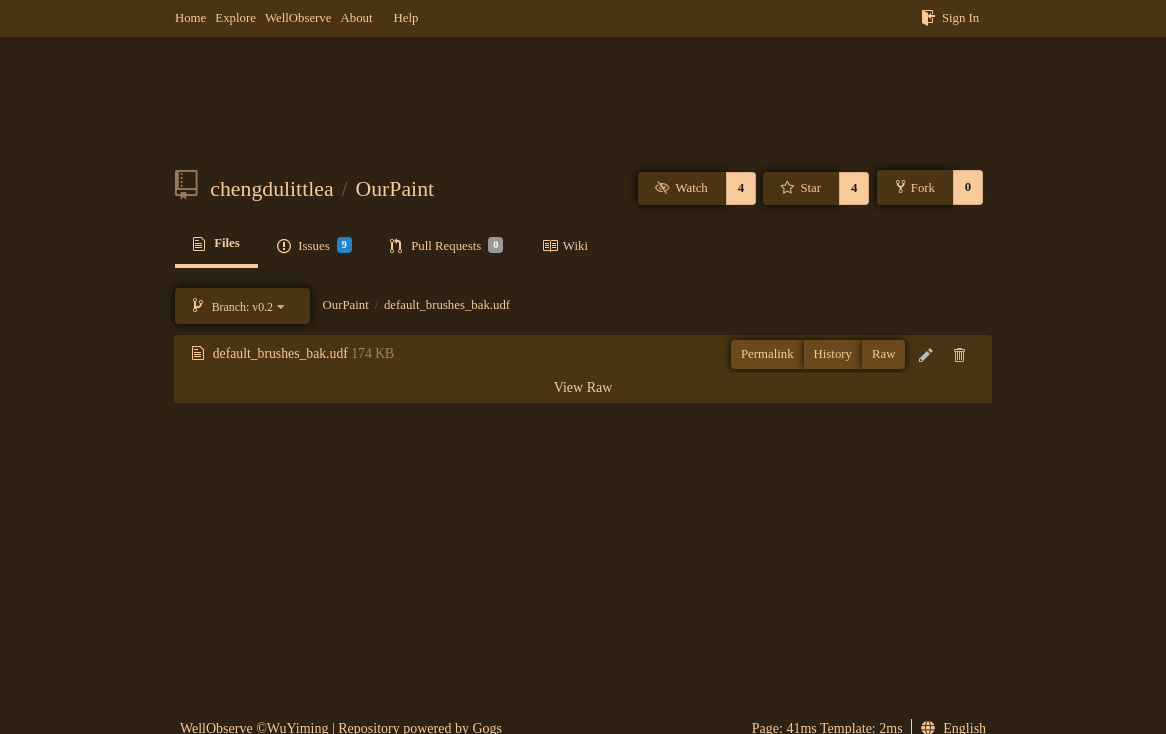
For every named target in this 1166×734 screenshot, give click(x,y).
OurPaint (395, 189)
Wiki (565, 246)
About (357, 18)
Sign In (950, 18)
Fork (915, 187)
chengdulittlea (271, 189)
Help (406, 18)
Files (216, 244)
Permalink (767, 354)
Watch (681, 188)
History (833, 354)
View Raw (583, 387)
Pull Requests (446, 245)
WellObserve (298, 18)
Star (800, 188)
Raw (883, 354)
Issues (314, 245)
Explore (235, 18)
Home (190, 18)
